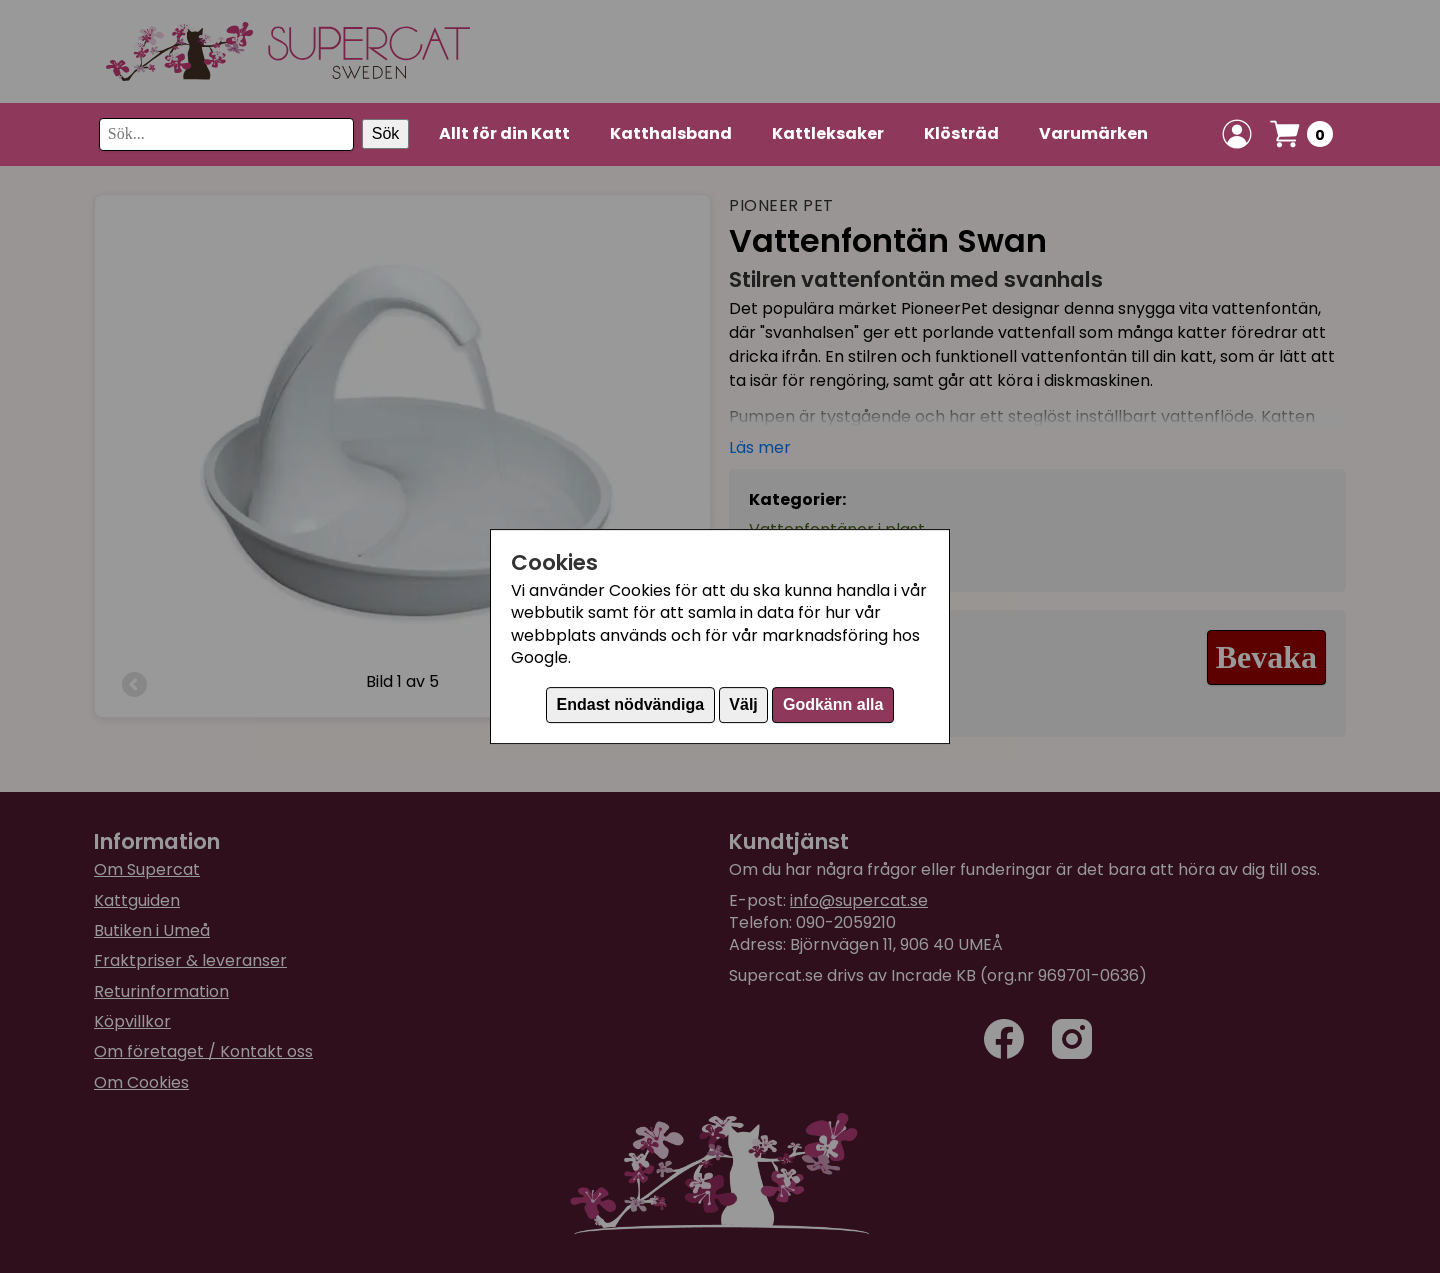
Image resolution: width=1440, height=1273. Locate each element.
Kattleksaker (828, 133)
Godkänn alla (833, 704)
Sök (386, 133)
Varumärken (1093, 133)
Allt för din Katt (504, 133)
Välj (743, 704)
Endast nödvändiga (631, 704)
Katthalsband (671, 133)
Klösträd (961, 133)
